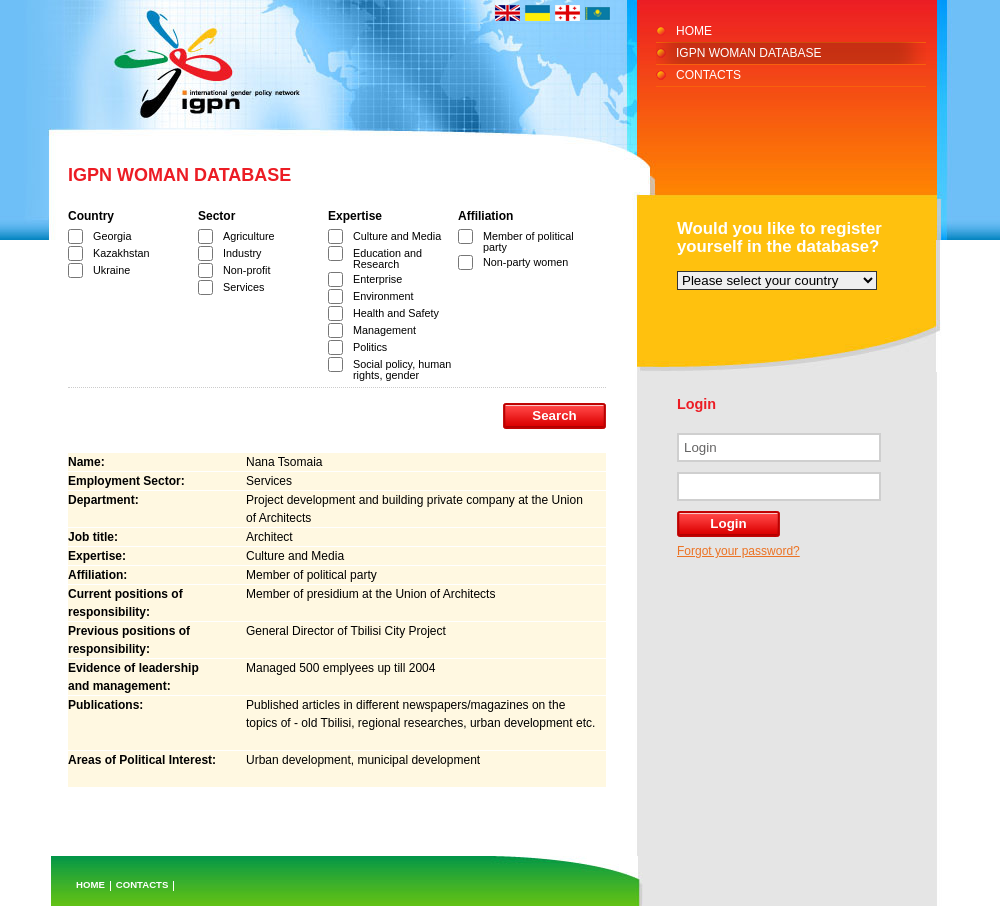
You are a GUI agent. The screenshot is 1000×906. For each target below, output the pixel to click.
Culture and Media (397, 236)
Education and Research (387, 258)
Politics (370, 347)
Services (243, 287)
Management (384, 330)
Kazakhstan (121, 253)
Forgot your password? (738, 551)
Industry (242, 253)
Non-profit (246, 270)
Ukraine (111, 270)
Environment (383, 296)
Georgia (112, 236)
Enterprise (377, 279)
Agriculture (249, 236)
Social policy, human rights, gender (402, 369)
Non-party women (525, 262)
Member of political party (528, 241)
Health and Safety (396, 313)
